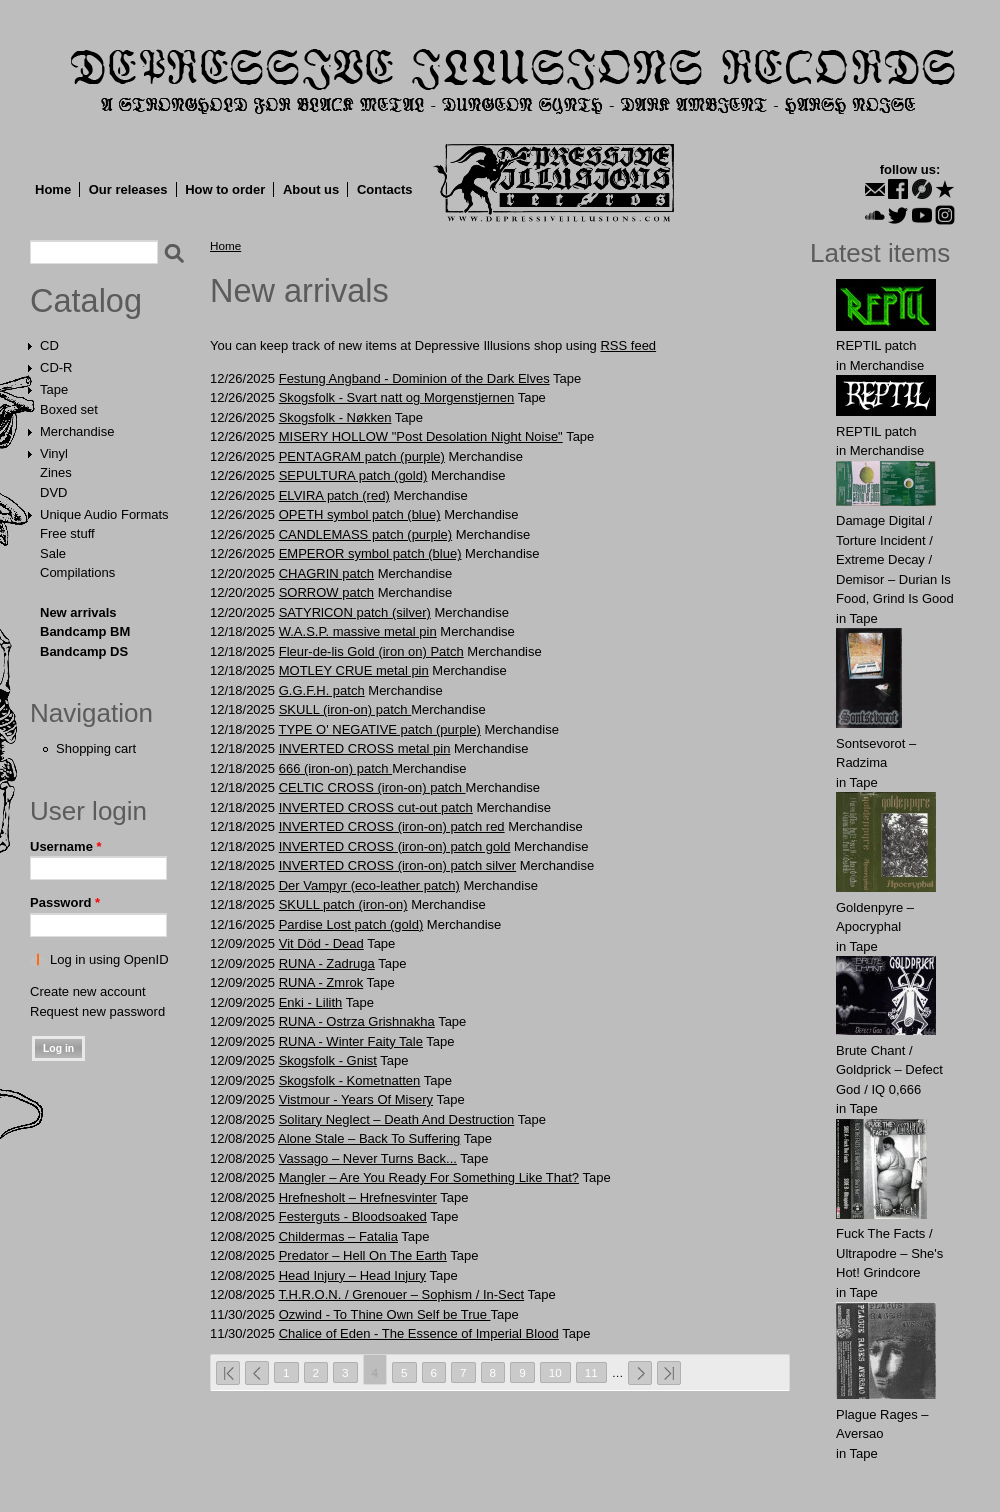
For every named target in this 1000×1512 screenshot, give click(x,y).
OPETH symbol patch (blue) (360, 514)
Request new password (97, 1011)
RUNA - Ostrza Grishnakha (357, 1021)
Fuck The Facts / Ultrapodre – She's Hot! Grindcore (889, 1253)
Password (65, 902)
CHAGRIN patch (326, 573)
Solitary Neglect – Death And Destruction (397, 1119)
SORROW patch (326, 592)
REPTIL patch (876, 345)
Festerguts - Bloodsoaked (353, 1216)
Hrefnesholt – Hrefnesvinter (358, 1197)
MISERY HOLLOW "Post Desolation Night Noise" (421, 436)
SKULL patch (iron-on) (343, 904)
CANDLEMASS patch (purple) (365, 534)
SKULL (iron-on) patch (345, 709)
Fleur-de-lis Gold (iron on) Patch (371, 651)
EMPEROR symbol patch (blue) (370, 553)
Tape (54, 389)
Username (66, 846)
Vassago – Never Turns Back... (368, 1158)
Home (53, 189)
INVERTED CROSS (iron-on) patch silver (397, 865)
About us (311, 189)
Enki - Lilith (311, 1002)
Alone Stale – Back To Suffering (369, 1138)
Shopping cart (96, 748)
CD (49, 345)
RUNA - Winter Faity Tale (351, 1041)
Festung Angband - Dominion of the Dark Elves (414, 378)
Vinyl (54, 453)
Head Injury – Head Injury (352, 1275)
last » (669, 1373)
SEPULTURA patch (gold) (353, 475)
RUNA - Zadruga (327, 963)
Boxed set (69, 409)
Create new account (88, 991)
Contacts (385, 189)
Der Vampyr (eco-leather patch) (369, 885)
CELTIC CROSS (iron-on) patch (372, 787)
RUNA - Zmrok (321, 982)
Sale (53, 553)
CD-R (56, 367)
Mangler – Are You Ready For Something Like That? (429, 1177)
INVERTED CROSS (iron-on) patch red (392, 826)
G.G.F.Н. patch (322, 690)
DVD (53, 492)
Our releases (128, 189)
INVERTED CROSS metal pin (365, 748)
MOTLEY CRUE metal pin (354, 670)
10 (555, 1372)
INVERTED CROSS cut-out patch (376, 807)
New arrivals (78, 612)
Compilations (77, 572)
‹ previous (257, 1373)
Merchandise (77, 431)
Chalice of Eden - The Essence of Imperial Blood (419, 1333)
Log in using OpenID (109, 959)
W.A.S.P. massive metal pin (358, 631)
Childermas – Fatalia (338, 1236)
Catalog (86, 301)
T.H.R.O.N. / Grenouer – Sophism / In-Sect (401, 1294)
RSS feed (628, 345)
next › (640, 1373)
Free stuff (67, 533)
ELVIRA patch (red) (334, 495)
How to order (225, 189)
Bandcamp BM (85, 631)
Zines (56, 472)
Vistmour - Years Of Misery (356, 1099)
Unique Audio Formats (104, 514)
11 (591, 1372)
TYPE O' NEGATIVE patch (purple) (379, 729)
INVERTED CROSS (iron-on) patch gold (395, 846)
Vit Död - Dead (321, 943)
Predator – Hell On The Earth (363, 1255)
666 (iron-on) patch (335, 768)
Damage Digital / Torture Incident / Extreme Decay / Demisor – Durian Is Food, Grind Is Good (895, 559)
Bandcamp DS (84, 651)
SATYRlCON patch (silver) (355, 612)
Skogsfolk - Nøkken (335, 417)
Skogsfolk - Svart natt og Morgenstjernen (397, 397)
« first (228, 1373)
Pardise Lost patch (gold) (351, 924)
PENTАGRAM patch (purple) (362, 456)
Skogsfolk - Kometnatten (350, 1080)
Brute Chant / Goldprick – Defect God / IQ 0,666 (889, 1070)
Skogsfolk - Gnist (328, 1060)
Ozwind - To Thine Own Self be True (385, 1314)
